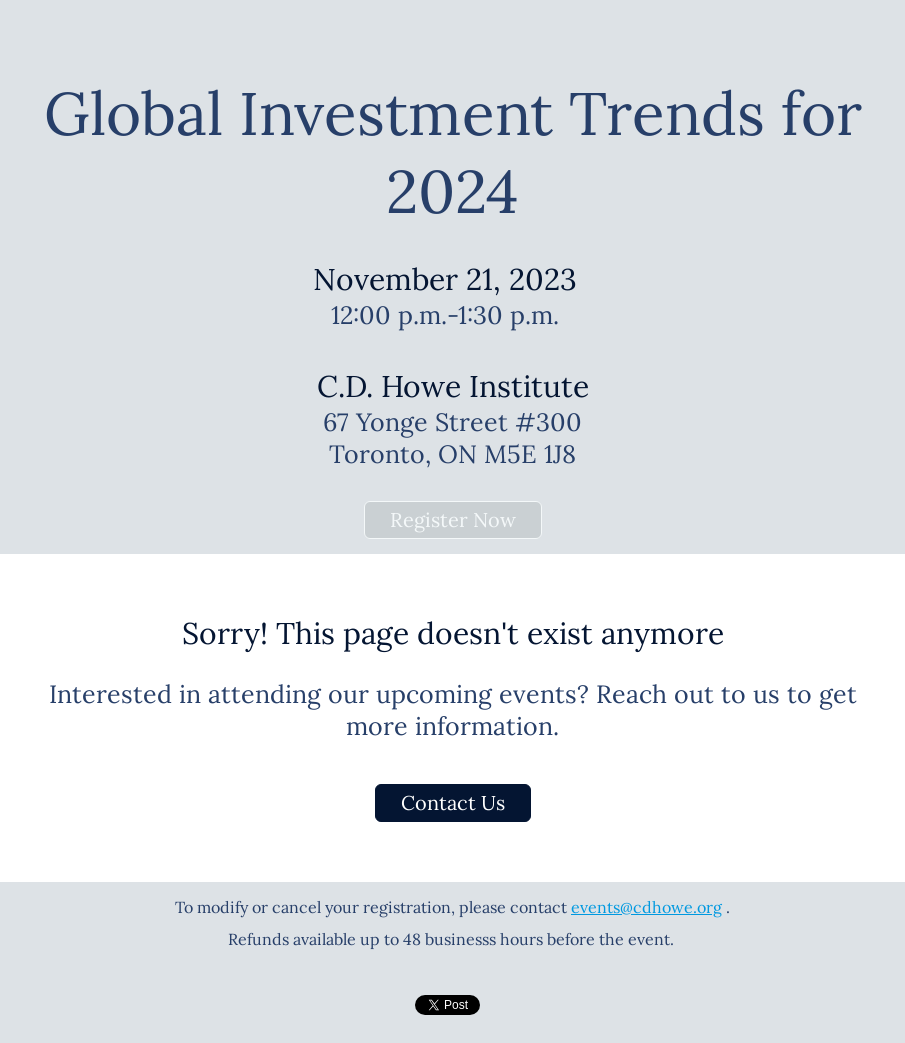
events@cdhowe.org (646, 907)
